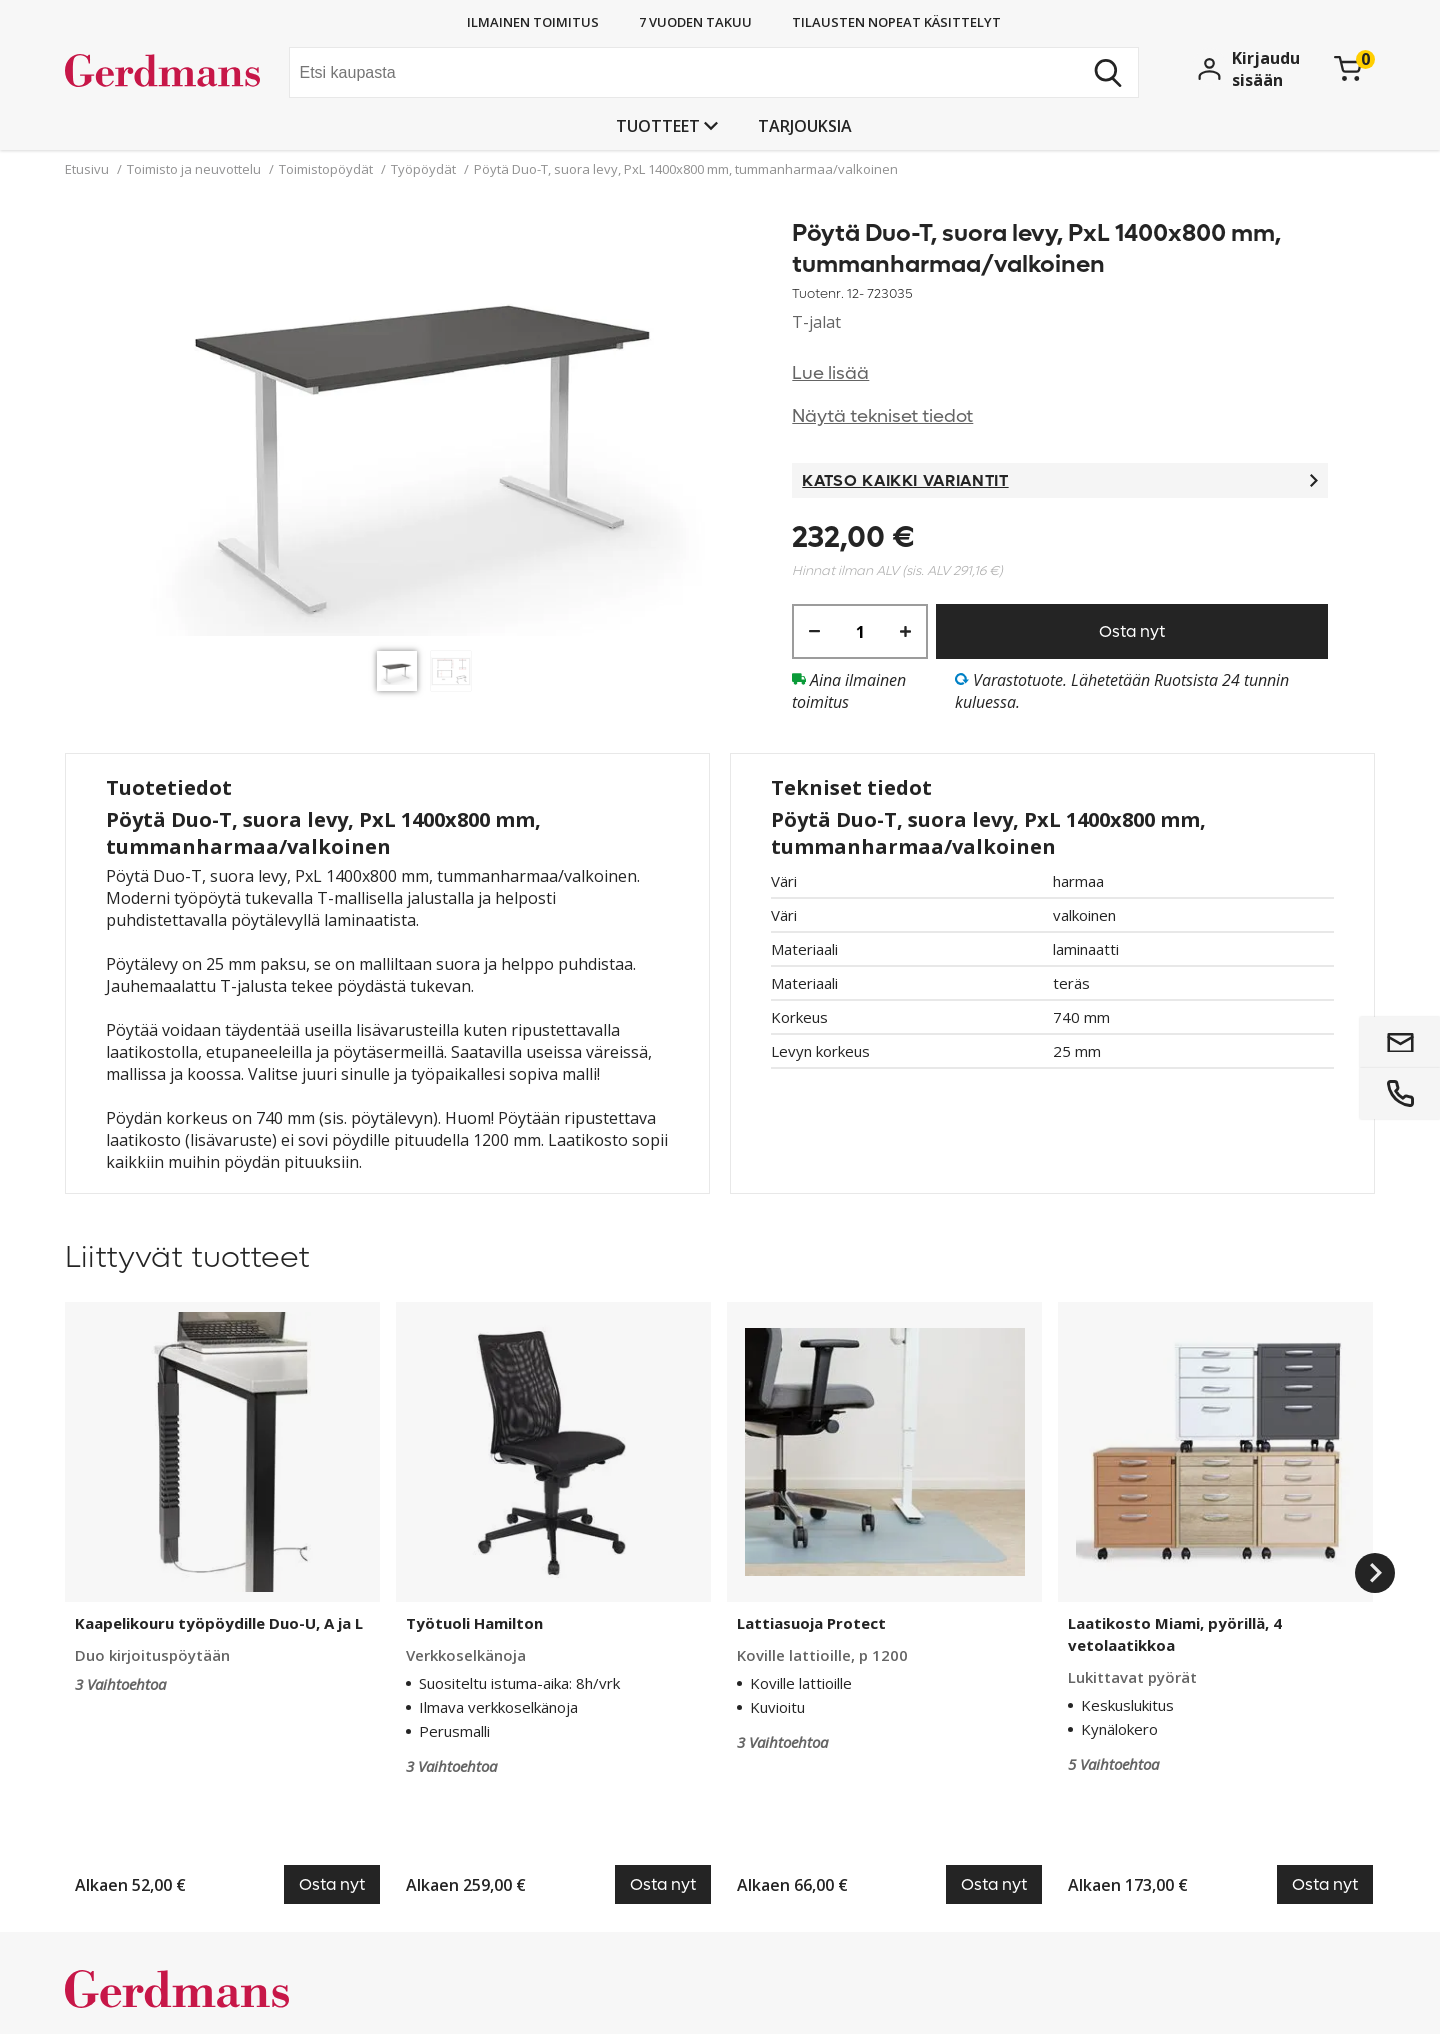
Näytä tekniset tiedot (882, 416)
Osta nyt (1132, 631)
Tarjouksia (805, 126)
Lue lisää (830, 373)
